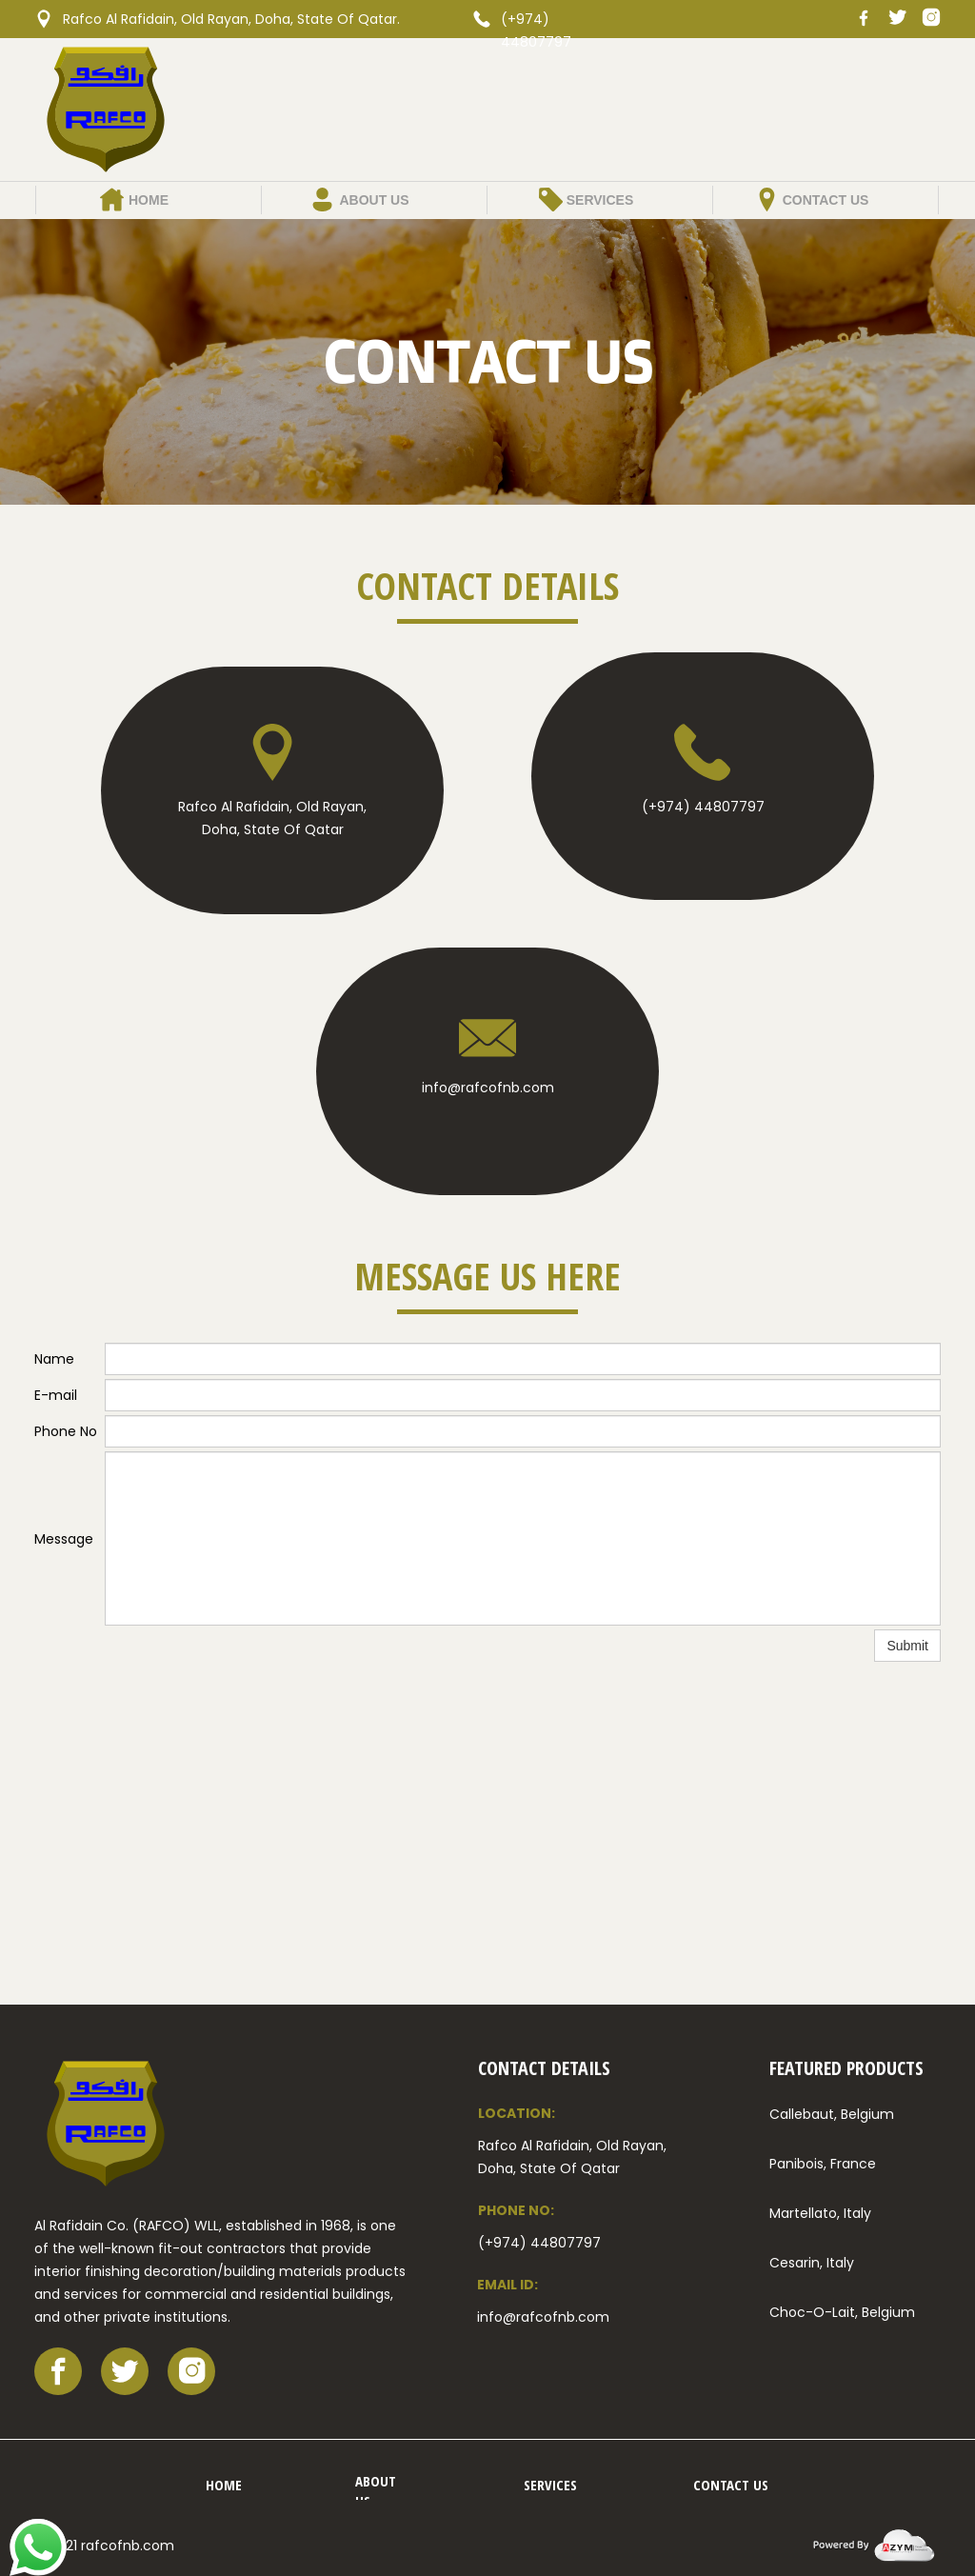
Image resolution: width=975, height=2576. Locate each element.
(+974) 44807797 (703, 806)
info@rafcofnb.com (488, 1087)
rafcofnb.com (127, 2545)
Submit (907, 1645)
